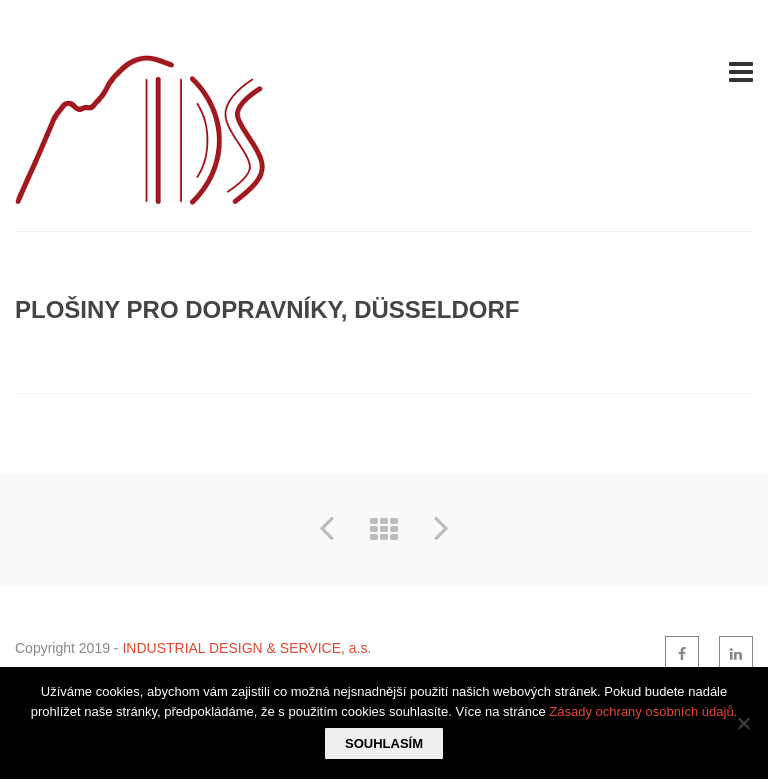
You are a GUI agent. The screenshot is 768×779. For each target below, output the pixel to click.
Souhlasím (384, 743)
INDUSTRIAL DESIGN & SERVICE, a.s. (246, 648)
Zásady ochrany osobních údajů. (643, 711)
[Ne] (743, 723)
